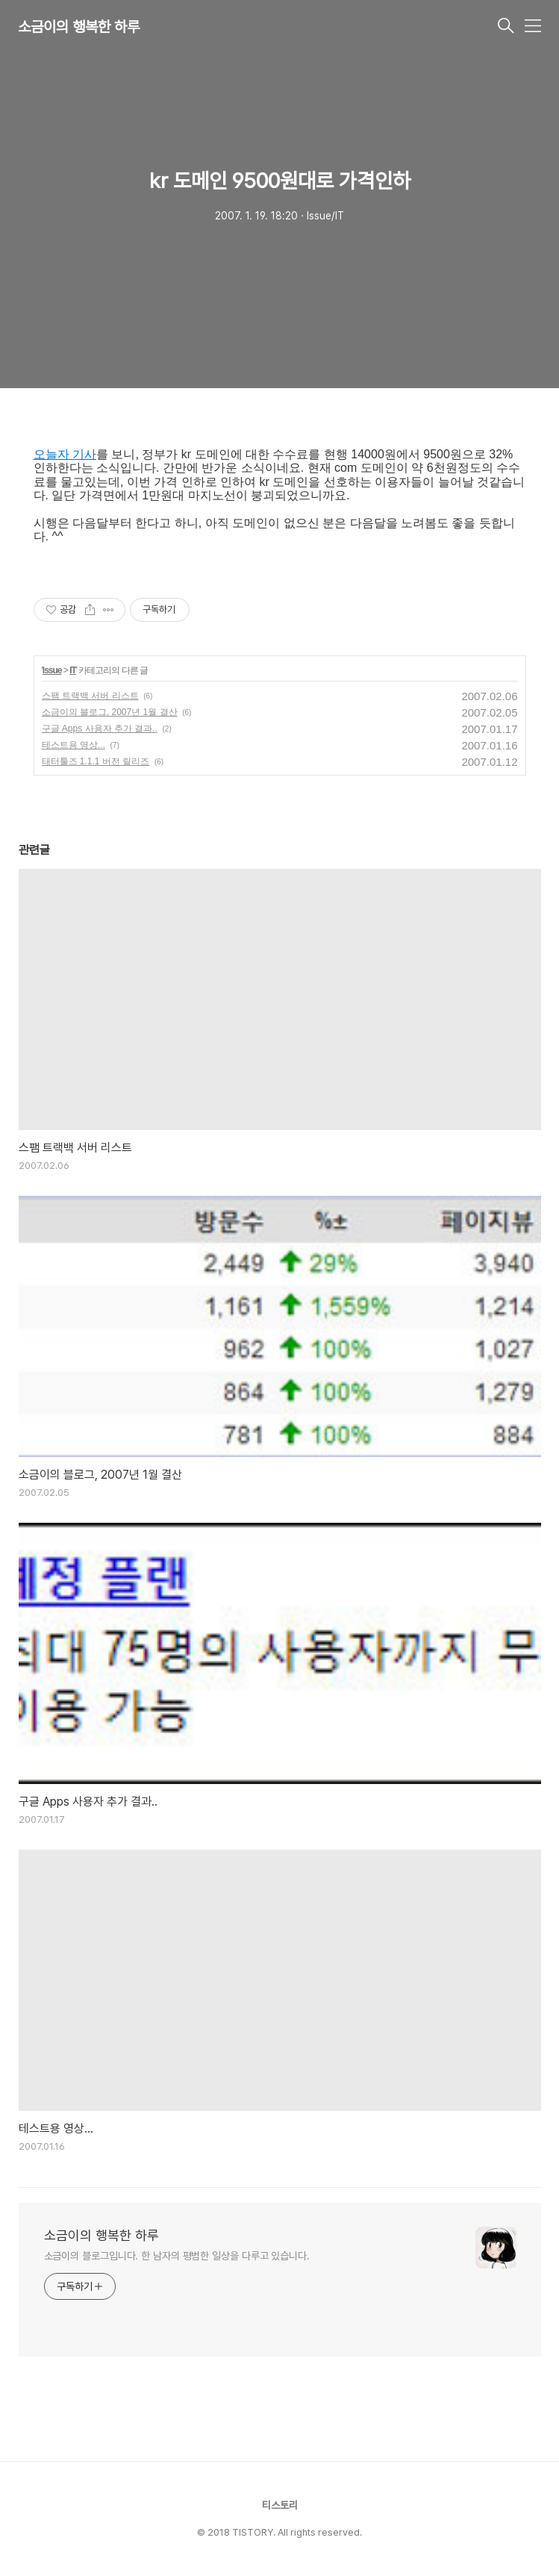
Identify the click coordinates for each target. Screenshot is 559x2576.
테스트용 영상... (73, 745)
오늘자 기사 (65, 454)
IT (72, 670)
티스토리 (280, 2505)
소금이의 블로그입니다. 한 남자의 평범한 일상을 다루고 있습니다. (177, 2256)
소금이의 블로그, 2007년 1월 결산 (110, 712)
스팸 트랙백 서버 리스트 (90, 695)
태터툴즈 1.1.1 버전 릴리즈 (96, 761)
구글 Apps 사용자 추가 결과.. (99, 728)
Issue (52, 670)
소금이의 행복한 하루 (79, 27)
